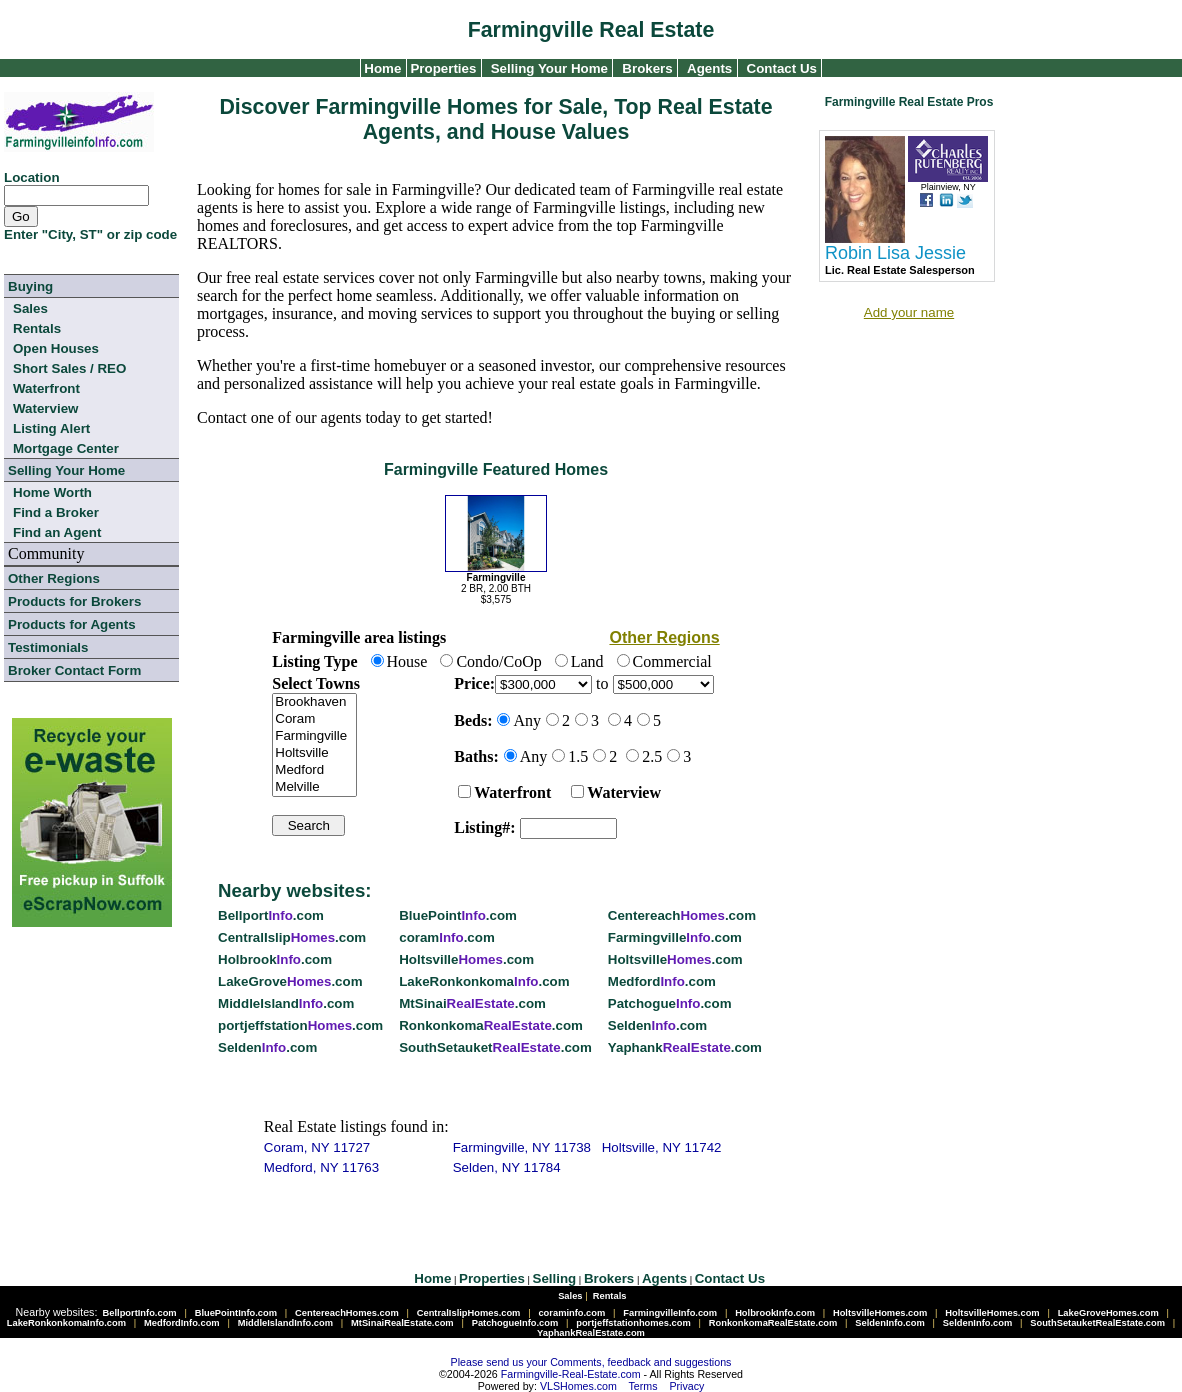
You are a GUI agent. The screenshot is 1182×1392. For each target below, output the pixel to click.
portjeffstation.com (300, 1025)
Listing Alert (51, 428)
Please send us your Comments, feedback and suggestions (591, 1362)
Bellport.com (271, 915)
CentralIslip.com (292, 937)
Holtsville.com (466, 959)
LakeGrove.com (290, 981)
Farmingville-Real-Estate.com (571, 1374)
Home (381, 68)
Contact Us (782, 68)
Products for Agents (72, 624)
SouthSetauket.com (495, 1047)
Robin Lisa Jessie (895, 253)
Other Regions (54, 578)
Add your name (909, 312)
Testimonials (48, 647)
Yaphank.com (685, 1047)
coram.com (447, 937)
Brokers (647, 68)
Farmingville (314, 736)
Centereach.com (682, 915)
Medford (314, 770)
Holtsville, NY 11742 (662, 1147)
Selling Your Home (549, 68)
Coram (314, 719)
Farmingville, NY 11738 (522, 1147)
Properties (442, 68)
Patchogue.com (670, 1003)
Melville (314, 787)
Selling (555, 1278)
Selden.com (657, 1025)
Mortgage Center (66, 448)
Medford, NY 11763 (321, 1167)
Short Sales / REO (69, 368)
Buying (30, 286)
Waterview (45, 408)
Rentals (37, 328)
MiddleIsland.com (286, 1003)
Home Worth (52, 492)
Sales (30, 308)
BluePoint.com (458, 915)
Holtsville (314, 753)
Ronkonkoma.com (491, 1025)
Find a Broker (56, 512)
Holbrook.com (275, 959)
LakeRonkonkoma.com (484, 981)
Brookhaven (314, 702)
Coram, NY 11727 (317, 1147)
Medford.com (662, 981)
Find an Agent (57, 532)
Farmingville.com (675, 937)
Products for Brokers (74, 601)
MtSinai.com (472, 1003)
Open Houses (56, 348)
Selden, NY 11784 (507, 1167)
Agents (709, 68)
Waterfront (46, 388)
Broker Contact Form (74, 670)
